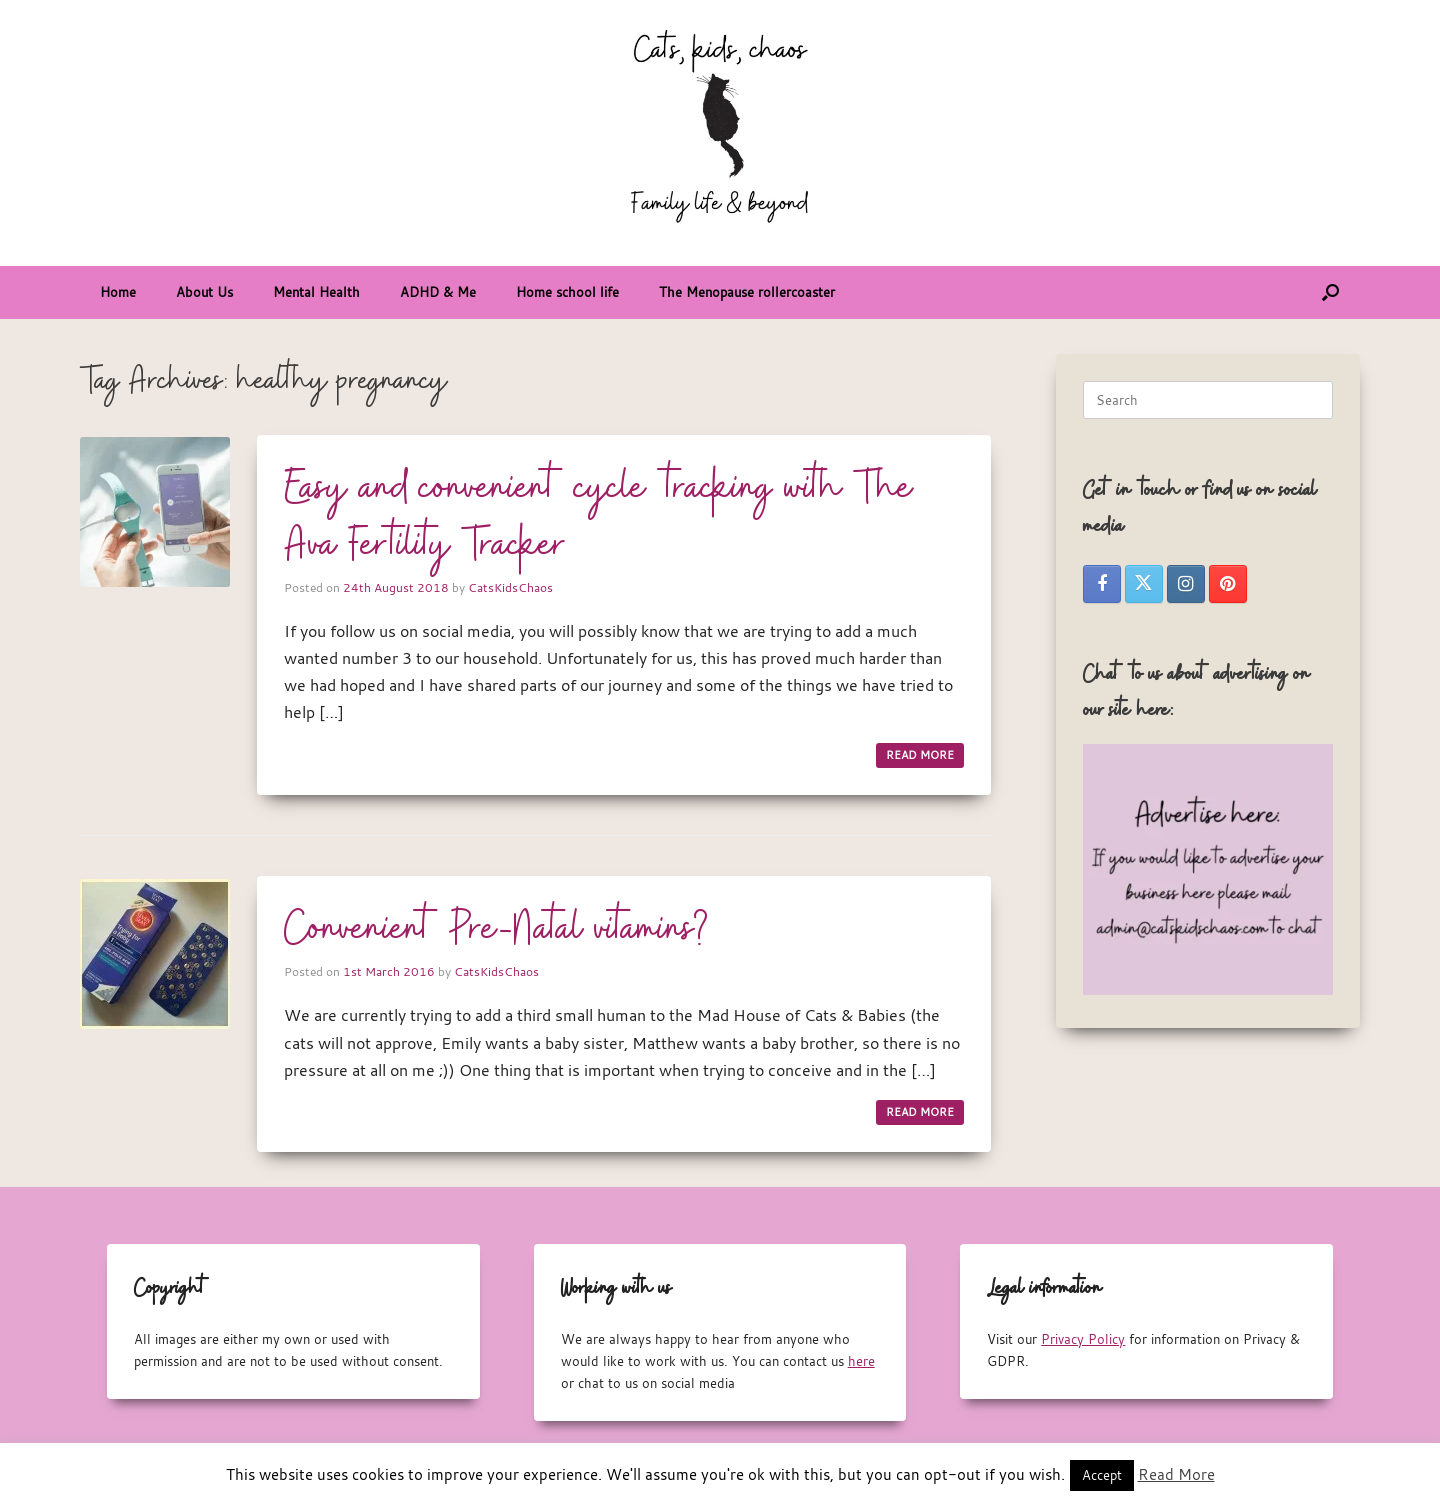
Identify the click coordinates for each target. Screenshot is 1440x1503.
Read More (1176, 1474)
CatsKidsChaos (510, 587)
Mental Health (316, 292)
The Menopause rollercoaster (747, 292)
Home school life (567, 292)
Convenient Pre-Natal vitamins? (496, 930)
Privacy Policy (1083, 1339)
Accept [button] (1102, 1475)
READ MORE (920, 755)
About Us (204, 292)
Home (118, 292)
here (861, 1361)
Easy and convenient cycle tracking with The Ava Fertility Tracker (599, 517)
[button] (1330, 292)
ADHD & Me (438, 292)
